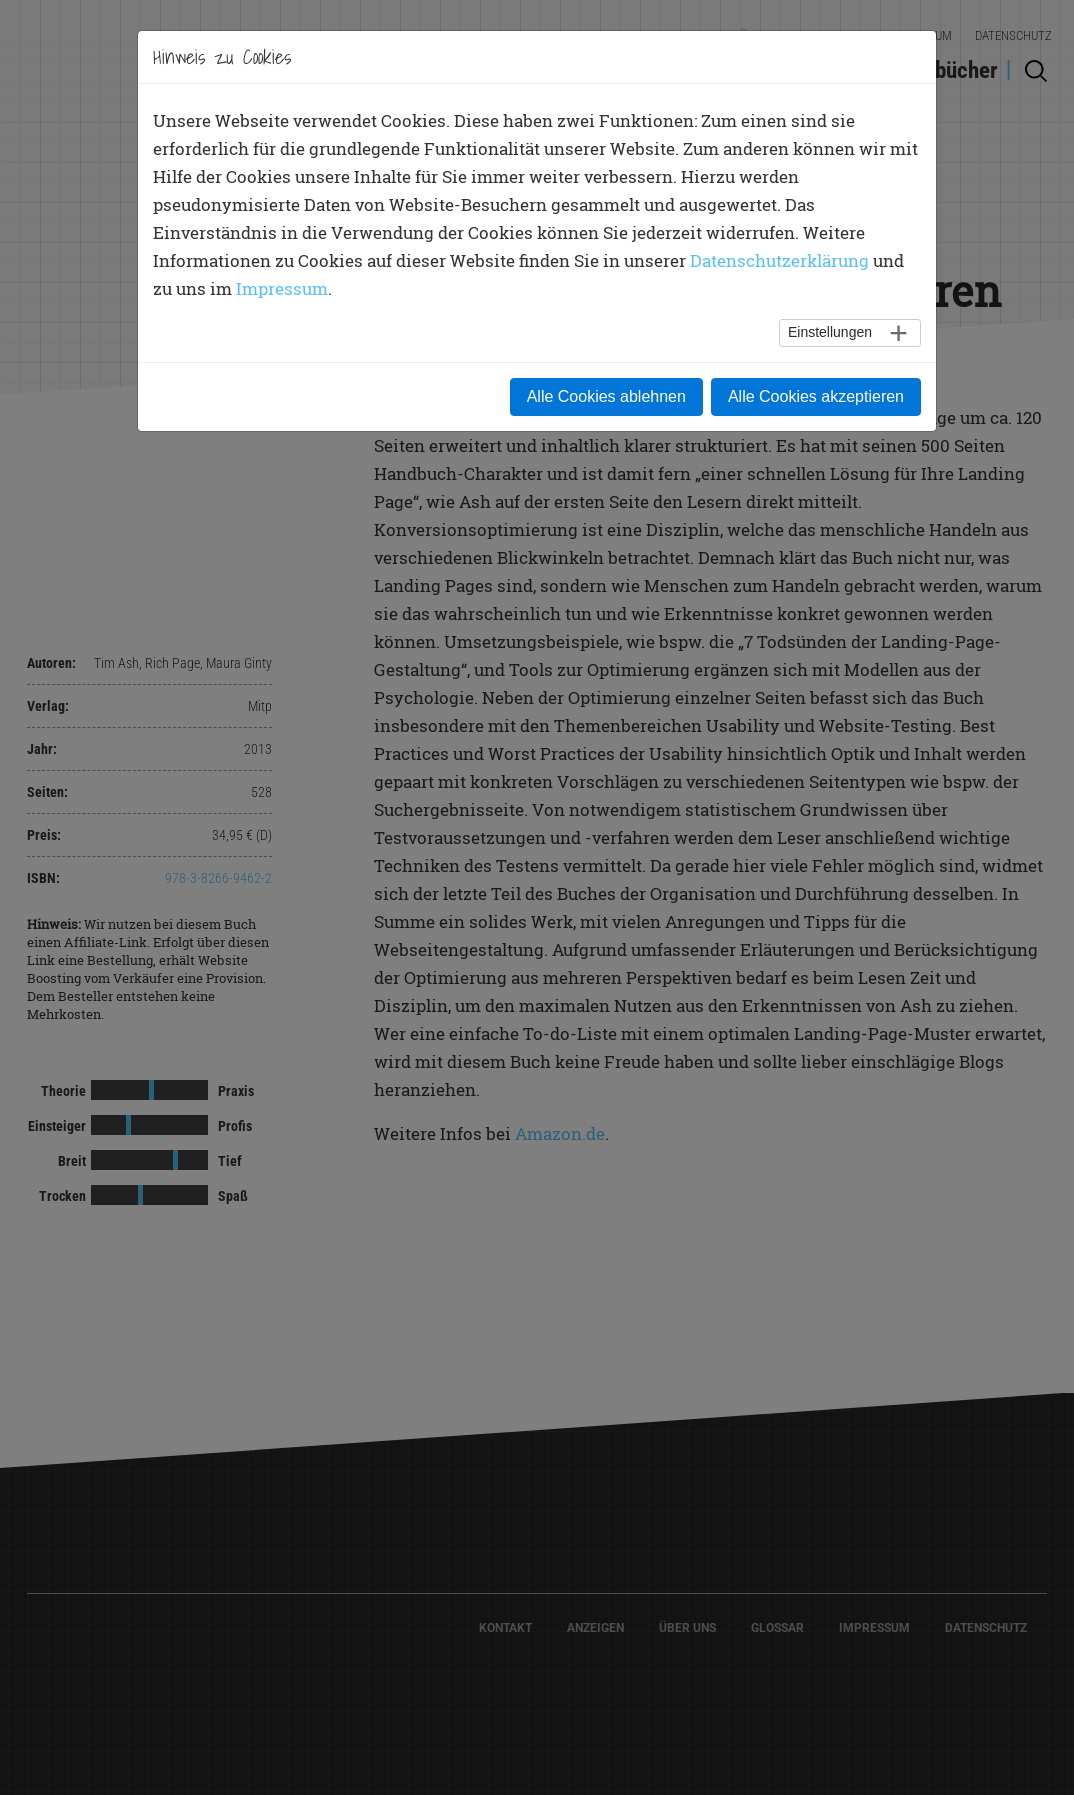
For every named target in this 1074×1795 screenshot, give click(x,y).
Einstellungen (830, 332)
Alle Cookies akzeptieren (816, 396)
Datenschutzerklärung (779, 260)
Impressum (282, 288)
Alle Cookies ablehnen (606, 396)
